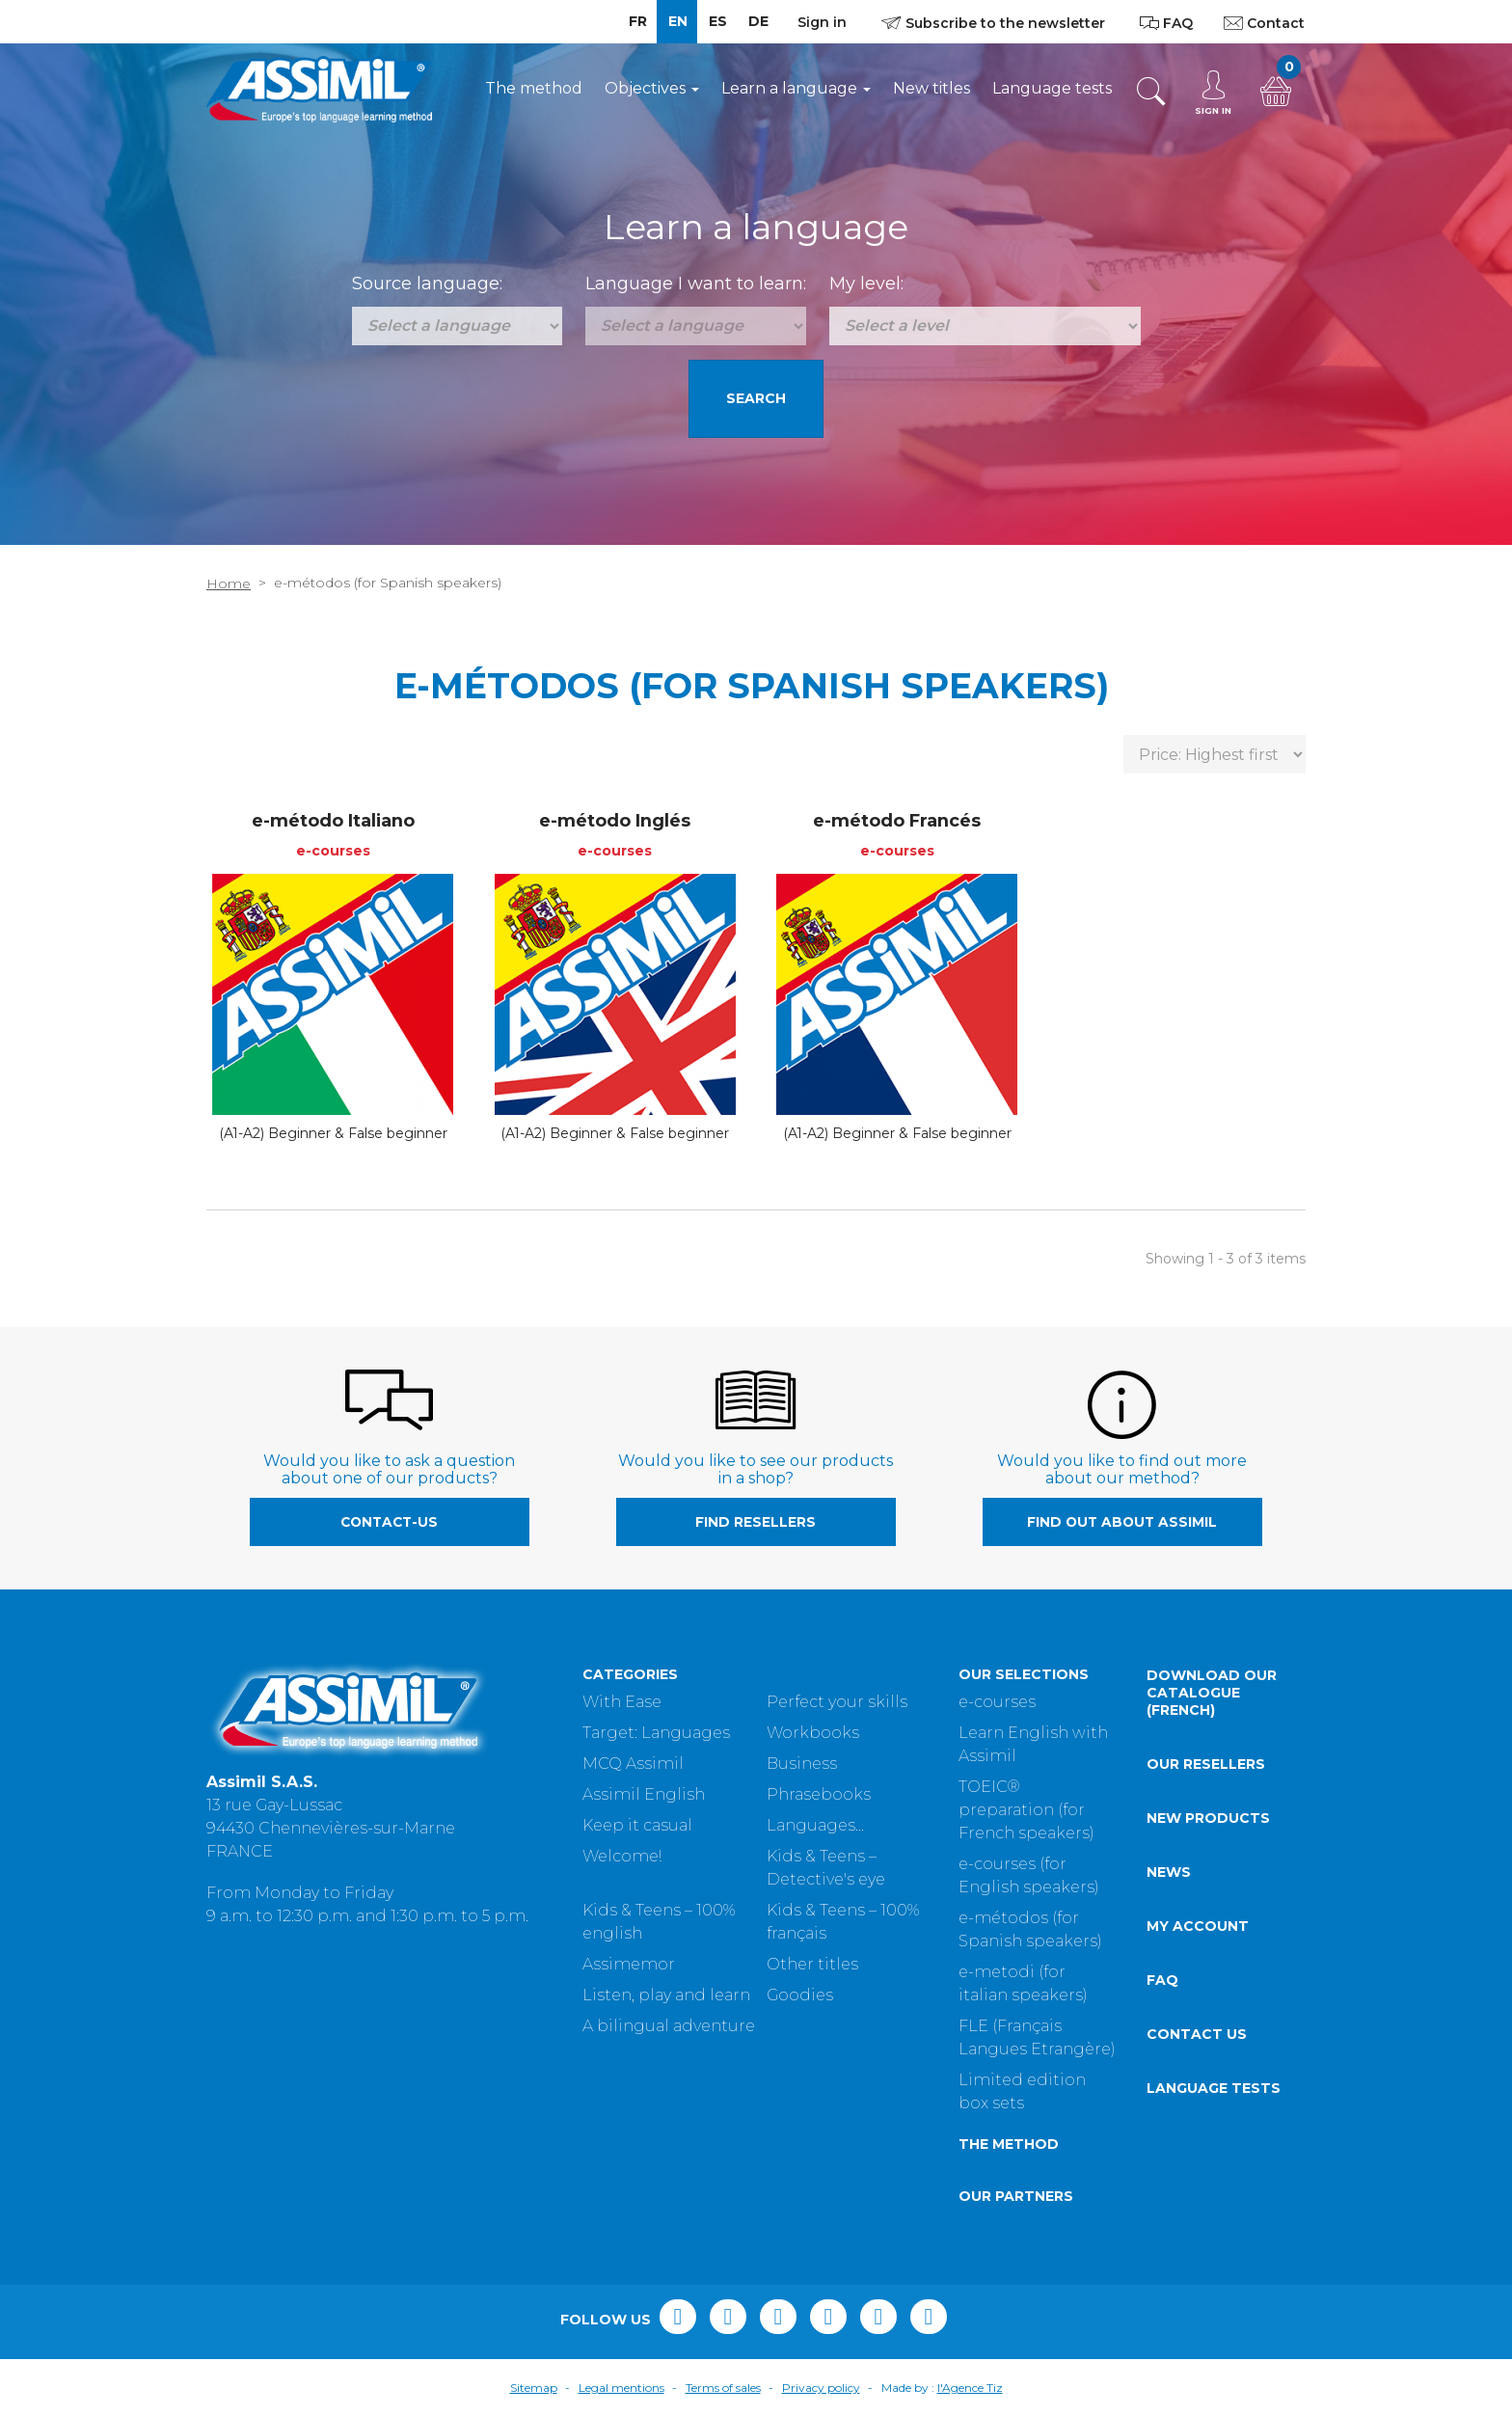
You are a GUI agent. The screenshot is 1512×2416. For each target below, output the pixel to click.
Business (802, 1763)
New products (1208, 1818)
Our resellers (1206, 1764)
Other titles (812, 1964)
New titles (931, 88)
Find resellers (755, 1522)
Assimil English (643, 1794)
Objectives (652, 88)
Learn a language (796, 88)
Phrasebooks (819, 1794)
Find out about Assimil (1122, 1522)
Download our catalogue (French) (1212, 1693)
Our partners (1015, 2196)
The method (533, 88)
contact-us (389, 1522)
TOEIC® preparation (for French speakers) (1026, 1810)
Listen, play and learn (666, 1995)
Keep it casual (637, 1825)
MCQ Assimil (633, 1763)
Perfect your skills (837, 1702)
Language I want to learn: (695, 283)
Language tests (1052, 88)
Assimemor (628, 1964)
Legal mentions (621, 2387)
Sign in (822, 22)
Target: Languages (656, 1733)
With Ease (622, 1702)
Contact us (1197, 2034)
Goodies (800, 1995)
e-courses (997, 1702)
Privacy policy (821, 2387)
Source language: (427, 283)
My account (1198, 1926)
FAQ (1162, 1980)
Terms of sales (723, 2387)
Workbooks (813, 1733)
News (1169, 1872)
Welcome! (622, 1856)
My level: (866, 283)
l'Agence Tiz (970, 2387)
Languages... (815, 1825)
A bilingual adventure (668, 2026)
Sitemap (533, 2387)
